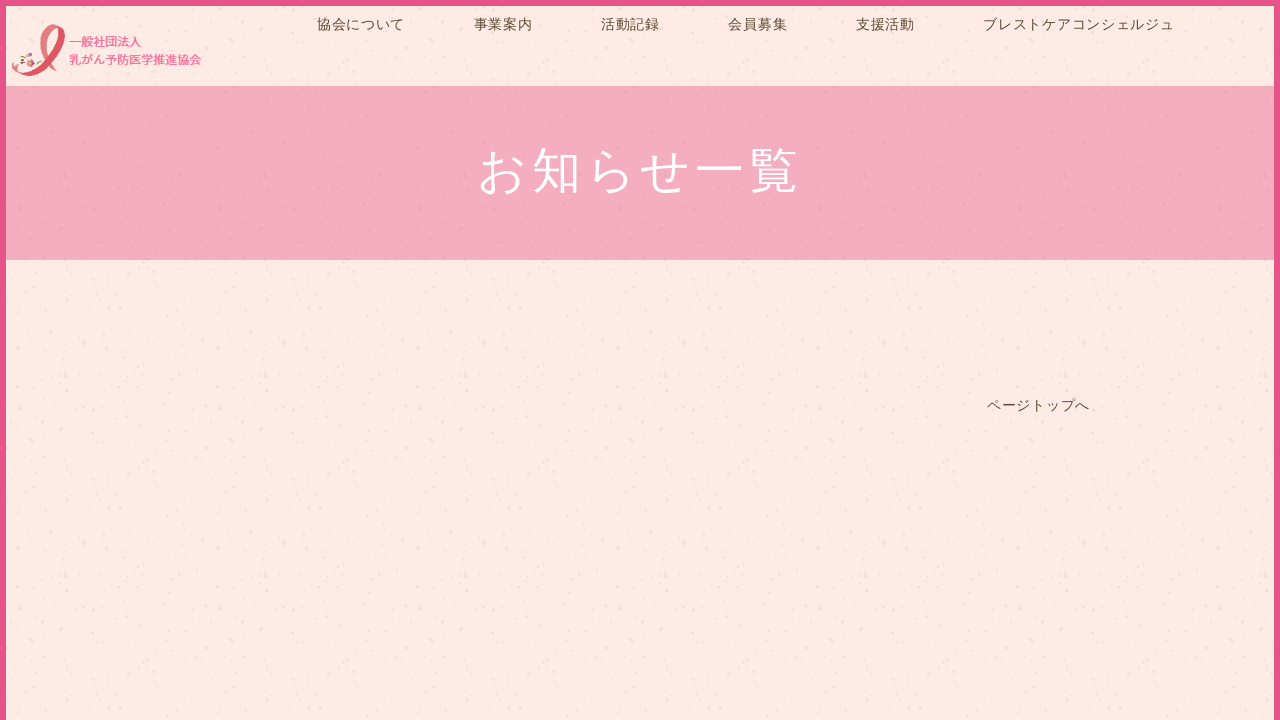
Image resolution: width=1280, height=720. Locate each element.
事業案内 (503, 24)
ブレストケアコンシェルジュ (1078, 24)
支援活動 (885, 24)
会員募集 (757, 24)
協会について (361, 24)
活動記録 (630, 24)
